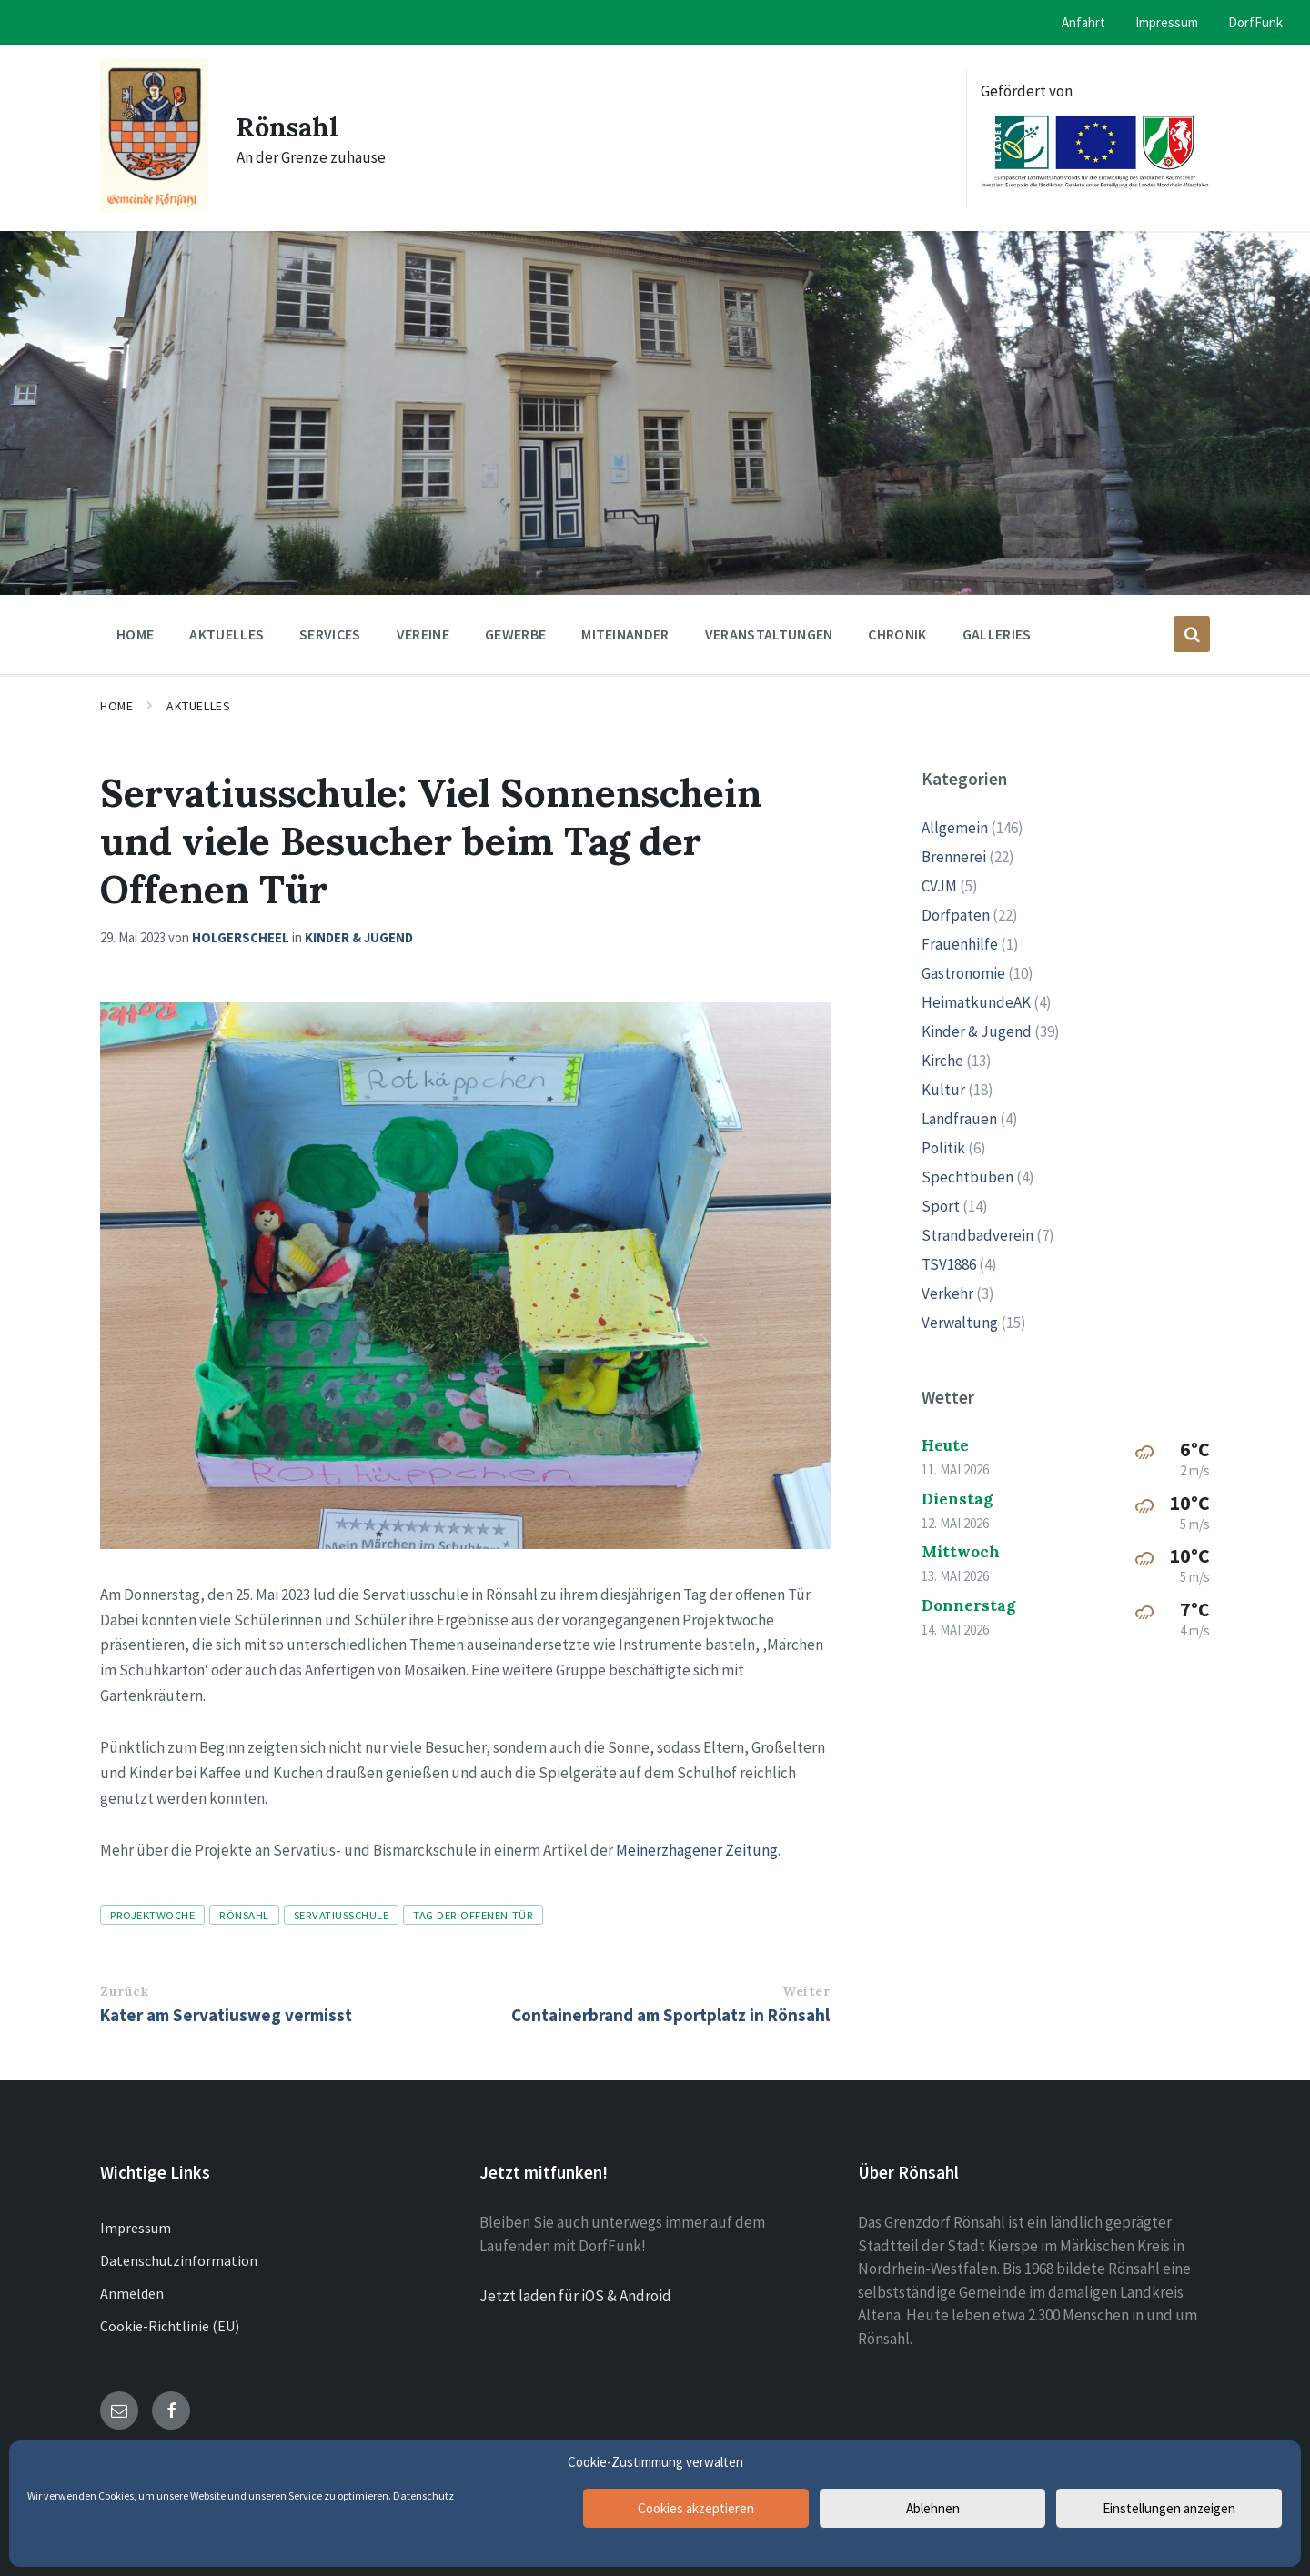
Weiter (806, 1991)
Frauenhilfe (960, 944)
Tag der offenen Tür (473, 1914)
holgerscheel (240, 937)
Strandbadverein (977, 1235)
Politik (943, 1148)
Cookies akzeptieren (696, 2508)
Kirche (942, 1061)
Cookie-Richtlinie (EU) (169, 2326)
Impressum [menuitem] (1166, 22)
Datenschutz (423, 2495)
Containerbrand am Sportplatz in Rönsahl (670, 2015)
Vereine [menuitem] (423, 634)
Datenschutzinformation (178, 2260)
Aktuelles (198, 706)
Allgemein (955, 828)
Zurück (124, 1991)
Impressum (135, 2228)
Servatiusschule (341, 1914)
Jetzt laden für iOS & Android (575, 2296)
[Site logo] (154, 207)
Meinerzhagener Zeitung (697, 1850)
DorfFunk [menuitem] (1255, 22)
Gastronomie (963, 973)
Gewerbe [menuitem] (515, 634)
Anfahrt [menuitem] (1083, 22)
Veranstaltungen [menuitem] (769, 634)
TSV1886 (949, 1264)
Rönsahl (290, 126)
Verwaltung (960, 1323)
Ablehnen (933, 2508)
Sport (941, 1206)
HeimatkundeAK (976, 1002)
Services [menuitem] (330, 634)
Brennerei (954, 857)
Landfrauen (959, 1119)
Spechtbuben (967, 1177)
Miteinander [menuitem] (625, 634)
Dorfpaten (956, 915)
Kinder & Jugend (359, 937)
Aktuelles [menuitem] (226, 634)
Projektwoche (152, 1914)
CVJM (939, 886)
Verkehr (947, 1293)
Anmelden (132, 2293)
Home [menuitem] (135, 634)
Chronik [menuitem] (897, 634)
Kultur (943, 1090)
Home (116, 706)
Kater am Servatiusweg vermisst (226, 2015)
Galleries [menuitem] (997, 634)
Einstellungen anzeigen (1169, 2508)
